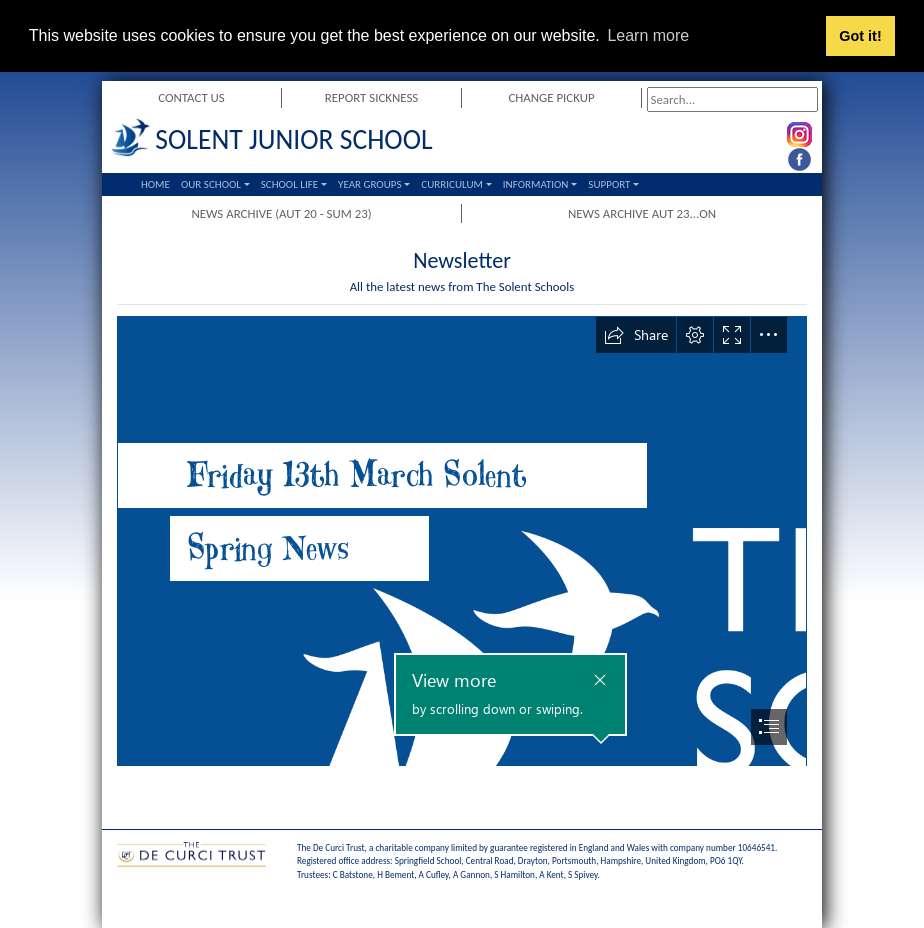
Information (536, 184)
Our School (211, 184)
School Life (289, 184)
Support (609, 184)
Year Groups (370, 184)
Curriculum (452, 184)
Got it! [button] (860, 36)
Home (155, 184)
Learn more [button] (648, 35)
